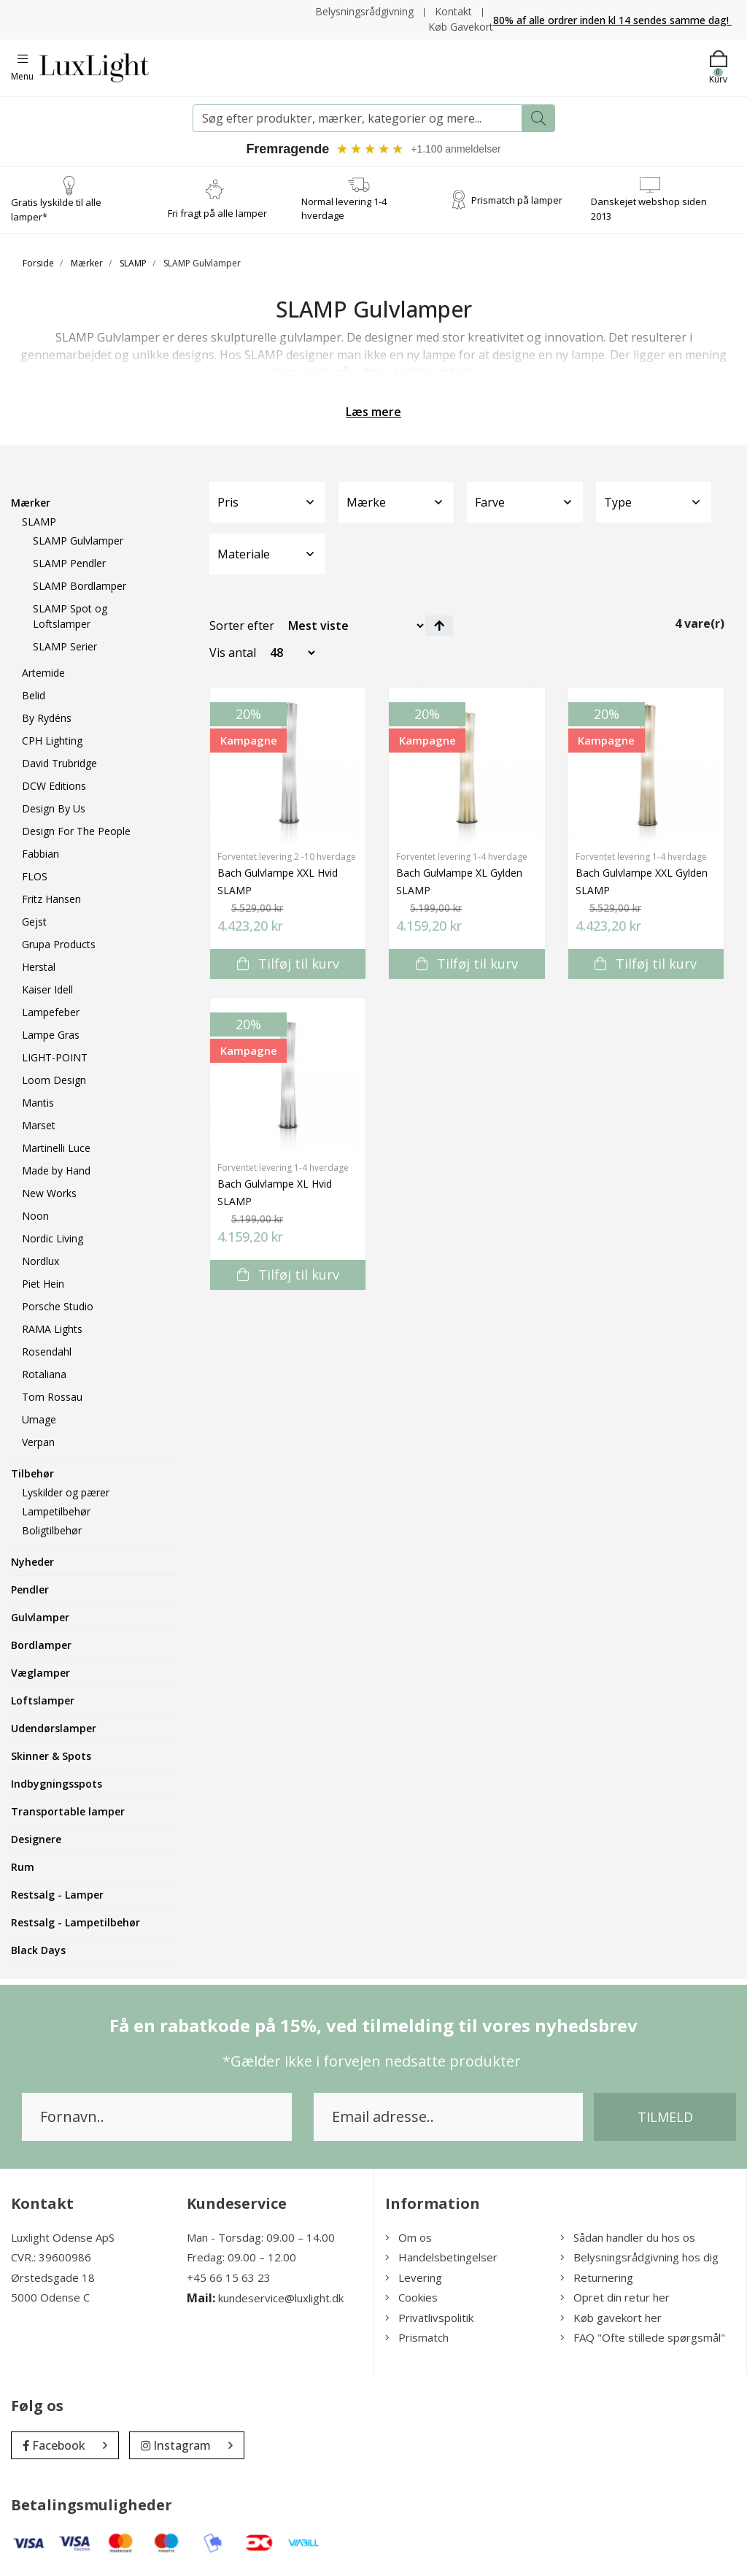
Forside (38, 263)
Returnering (596, 2277)
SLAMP (133, 263)
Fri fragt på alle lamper (217, 213)
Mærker (87, 263)
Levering (413, 2277)
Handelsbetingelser (441, 2257)
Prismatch (417, 2338)
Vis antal (232, 653)
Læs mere (373, 412)
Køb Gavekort (460, 27)
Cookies (411, 2298)
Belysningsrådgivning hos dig (639, 2257)
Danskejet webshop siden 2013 (649, 209)
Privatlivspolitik (429, 2317)
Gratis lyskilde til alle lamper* (56, 209)
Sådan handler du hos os (627, 2237)
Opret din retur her (615, 2298)
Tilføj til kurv (288, 963)
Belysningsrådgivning (364, 11)
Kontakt (453, 11)
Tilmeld (665, 2117)
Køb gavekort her (611, 2317)
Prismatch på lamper (516, 199)
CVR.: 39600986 (51, 2257)
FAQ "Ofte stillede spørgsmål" (642, 2338)
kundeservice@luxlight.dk (281, 2298)
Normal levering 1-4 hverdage (344, 209)
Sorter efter (241, 626)
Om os (408, 2237)
